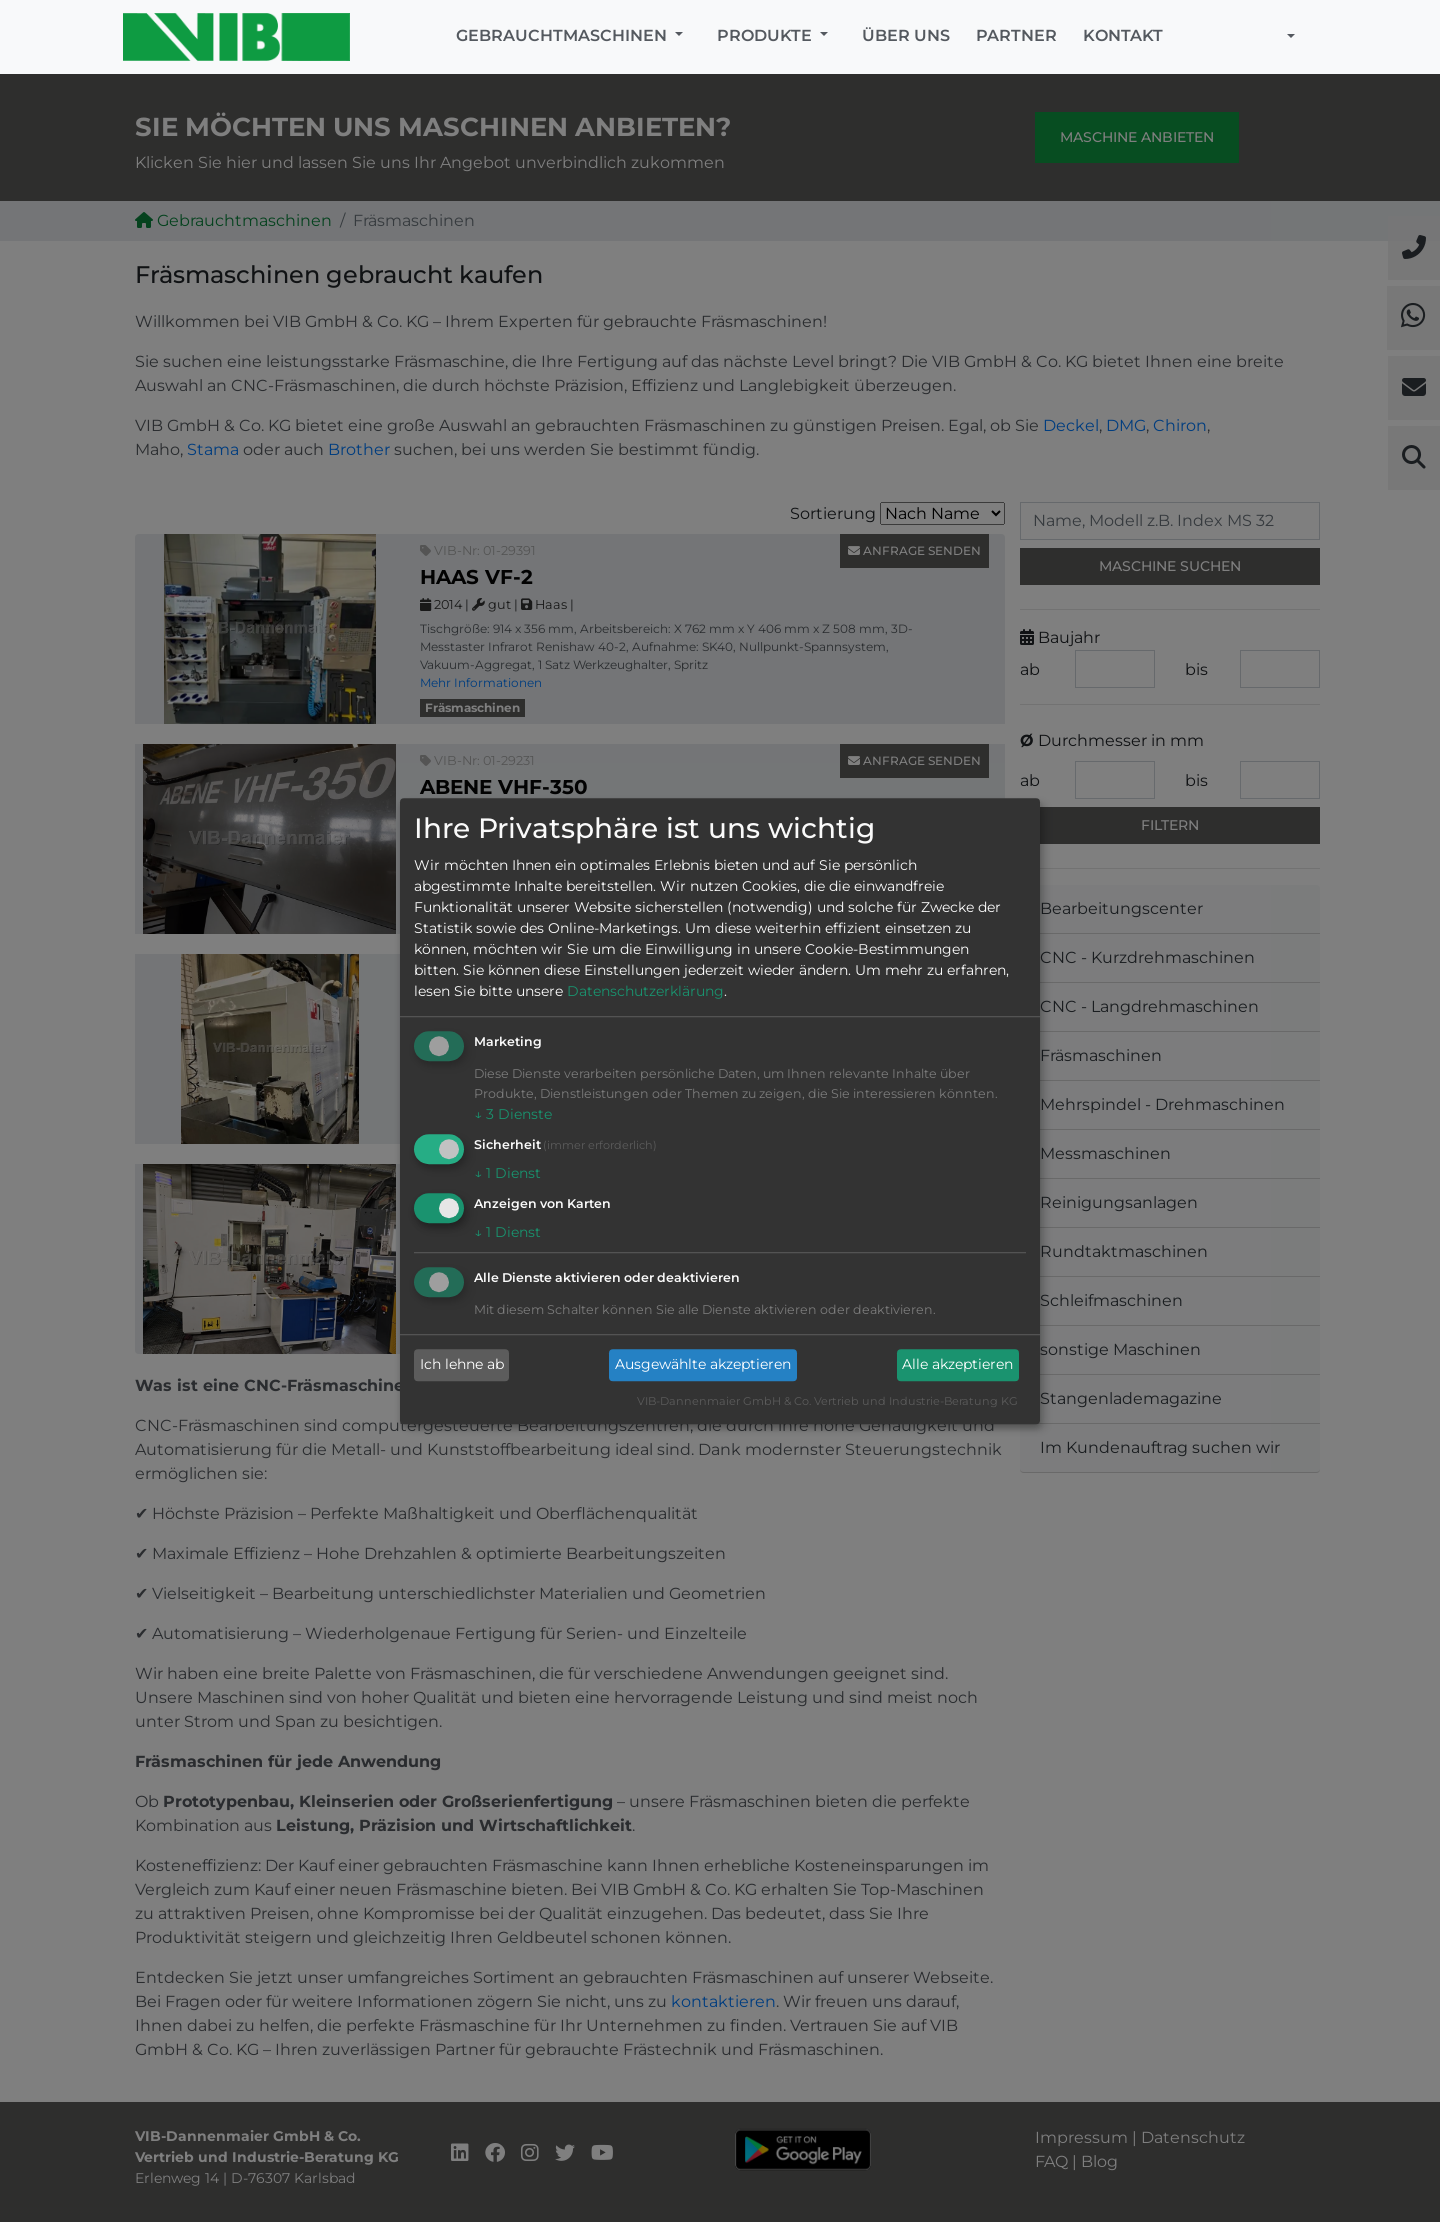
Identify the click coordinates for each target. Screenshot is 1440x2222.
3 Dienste (513, 1115)
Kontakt (1123, 35)
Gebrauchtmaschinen (563, 35)
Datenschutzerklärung (645, 992)
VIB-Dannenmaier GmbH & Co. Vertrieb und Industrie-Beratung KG (827, 1401)
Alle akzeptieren (957, 1365)
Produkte (766, 35)
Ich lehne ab (462, 1365)
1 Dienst (507, 1173)
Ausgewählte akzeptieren (703, 1365)
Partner (1016, 35)
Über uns (906, 35)
